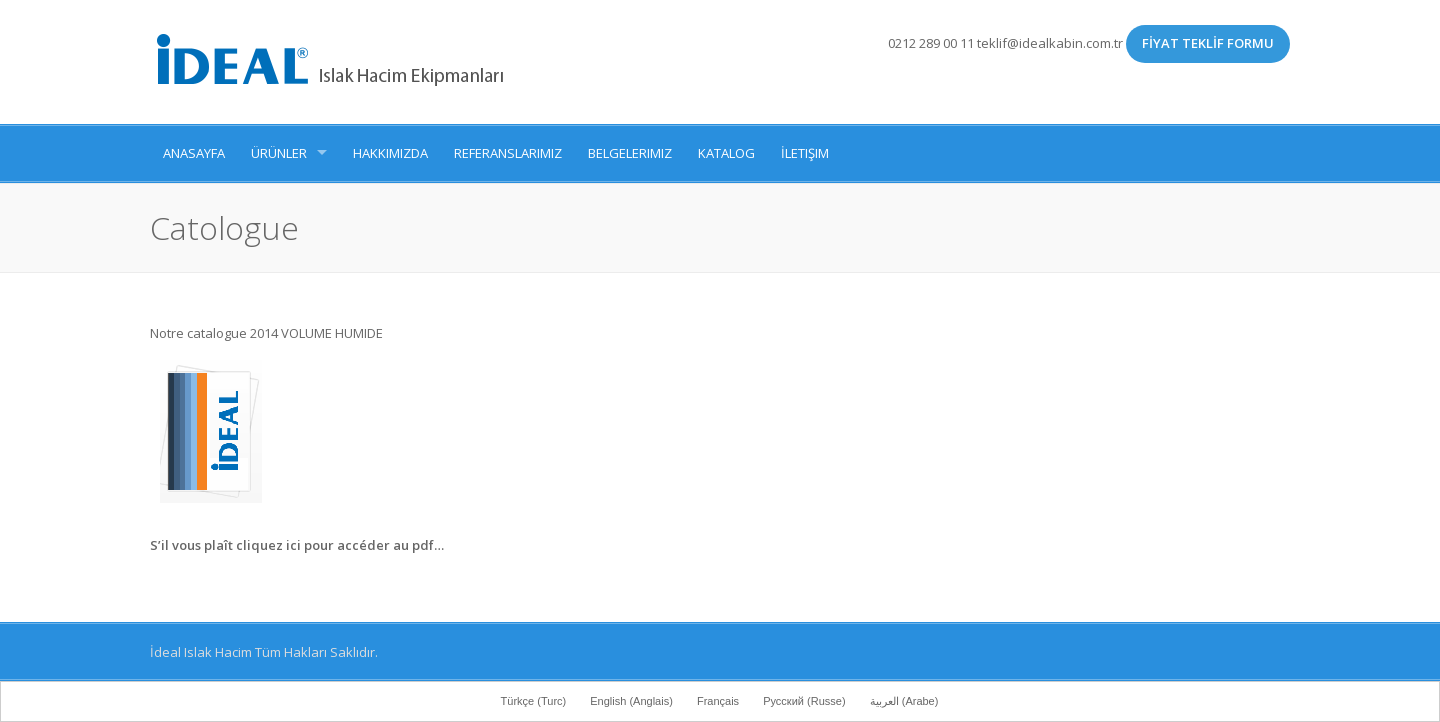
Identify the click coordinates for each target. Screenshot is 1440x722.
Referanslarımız (508, 153)
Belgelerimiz (630, 153)
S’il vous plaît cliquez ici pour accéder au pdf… (297, 545)
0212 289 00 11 (931, 43)
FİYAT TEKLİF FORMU (1208, 43)
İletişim (805, 153)
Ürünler (279, 153)
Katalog (726, 153)
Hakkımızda (390, 153)
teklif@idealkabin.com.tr (1051, 43)
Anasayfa (194, 153)
